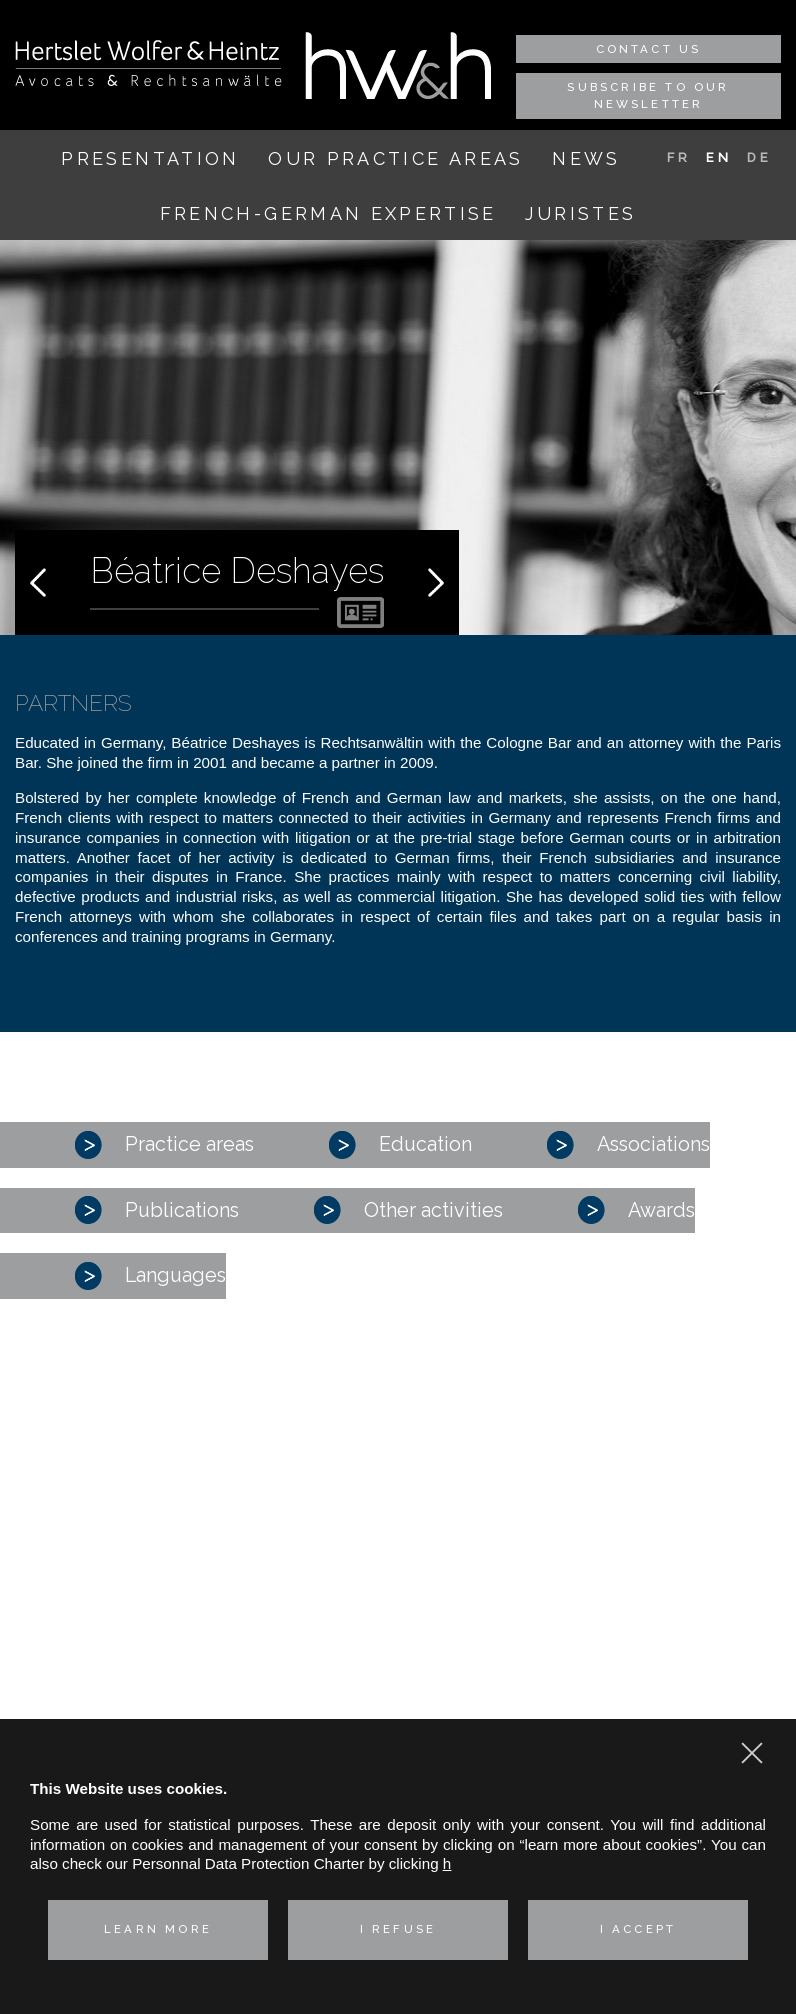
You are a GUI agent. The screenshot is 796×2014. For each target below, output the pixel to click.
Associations (628, 1145)
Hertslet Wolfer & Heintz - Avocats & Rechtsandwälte (148, 63)
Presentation (150, 158)
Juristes (580, 213)
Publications (157, 1210)
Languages (150, 1276)
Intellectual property (94, 1623)
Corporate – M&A (86, 1524)
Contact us (649, 49)
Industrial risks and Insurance (127, 1598)
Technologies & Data (97, 1700)
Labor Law (63, 1649)
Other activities (408, 1210)
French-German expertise (328, 213)
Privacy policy (652, 1709)
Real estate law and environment (138, 1674)
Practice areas (164, 1145)
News (586, 158)
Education (400, 1145)
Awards (636, 1210)
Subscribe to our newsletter (648, 95)
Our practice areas (395, 158)
